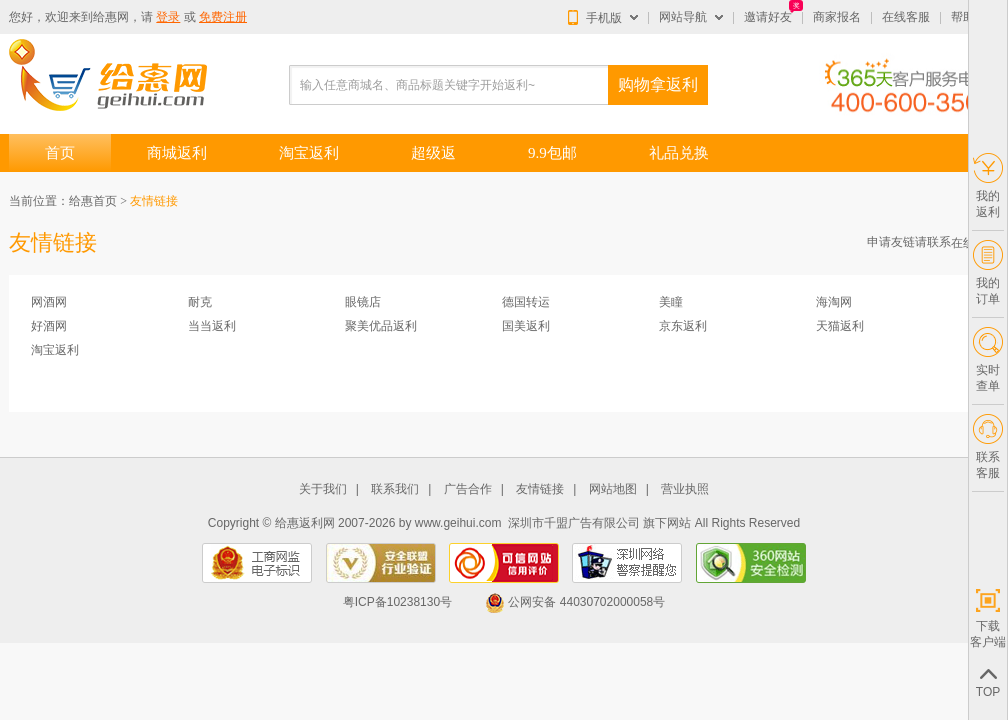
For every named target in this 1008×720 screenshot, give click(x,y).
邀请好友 (768, 17)
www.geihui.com (458, 523)
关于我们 (323, 489)
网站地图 (613, 489)
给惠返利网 (305, 523)
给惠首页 (93, 201)
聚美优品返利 (381, 326)
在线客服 (906, 17)
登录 (168, 17)
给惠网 (111, 17)
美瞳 (671, 302)
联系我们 (395, 489)
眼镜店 (363, 302)
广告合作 (468, 489)
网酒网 (49, 302)
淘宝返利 (55, 350)
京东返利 (683, 326)
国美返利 (526, 326)
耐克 (200, 302)
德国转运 (526, 302)
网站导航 (683, 17)
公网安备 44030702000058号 (575, 602)
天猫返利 (840, 326)
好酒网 (49, 326)
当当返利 (212, 326)
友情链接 (540, 489)
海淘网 (834, 302)
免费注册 (223, 17)
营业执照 (685, 489)
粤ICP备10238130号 (397, 602)
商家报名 (837, 17)
